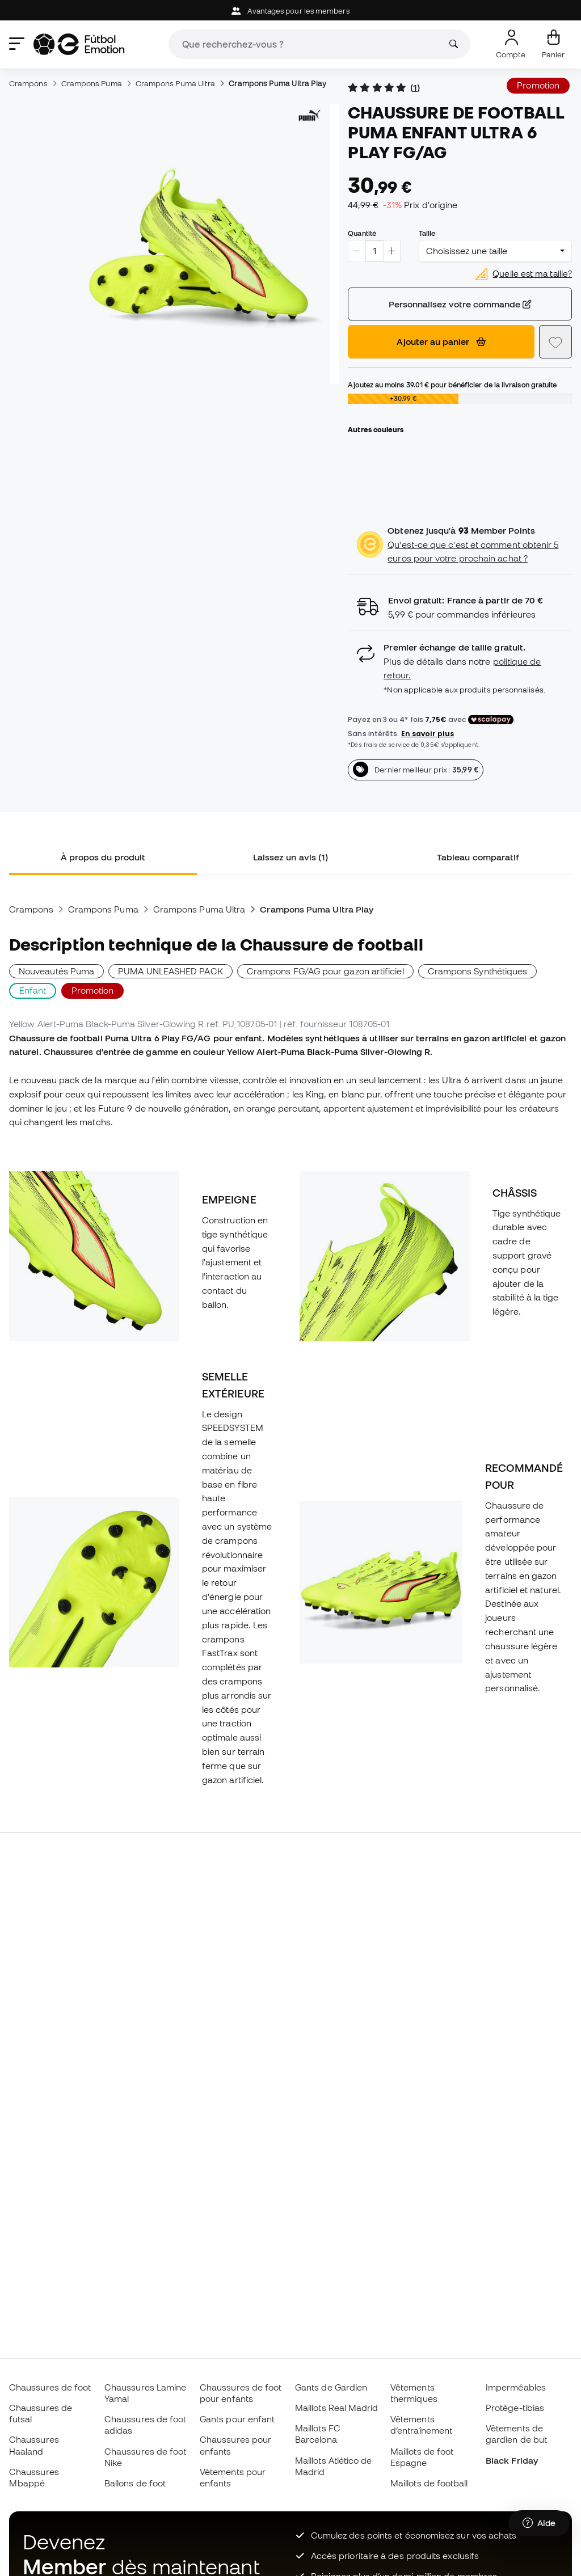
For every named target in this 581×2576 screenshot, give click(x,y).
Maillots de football (429, 2483)
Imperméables (516, 2387)
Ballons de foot (135, 2483)
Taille (427, 233)
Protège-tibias (515, 2407)
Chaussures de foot (50, 2387)
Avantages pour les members (290, 11)
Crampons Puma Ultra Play (277, 83)
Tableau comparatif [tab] (478, 857)
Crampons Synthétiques (478, 971)
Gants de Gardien (331, 2387)
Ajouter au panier (441, 341)
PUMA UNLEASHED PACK (170, 971)
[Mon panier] (553, 44)
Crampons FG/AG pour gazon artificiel (325, 971)
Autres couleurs (375, 429)
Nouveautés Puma (56, 971)
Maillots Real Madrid (336, 2407)
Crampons (28, 83)
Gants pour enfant (237, 2419)
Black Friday (512, 2460)
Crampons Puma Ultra (175, 83)
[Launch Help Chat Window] (539, 2523)
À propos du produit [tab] (103, 857)
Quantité (362, 233)
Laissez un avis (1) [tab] (290, 857)
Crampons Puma (91, 83)
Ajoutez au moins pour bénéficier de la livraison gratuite (452, 384)
